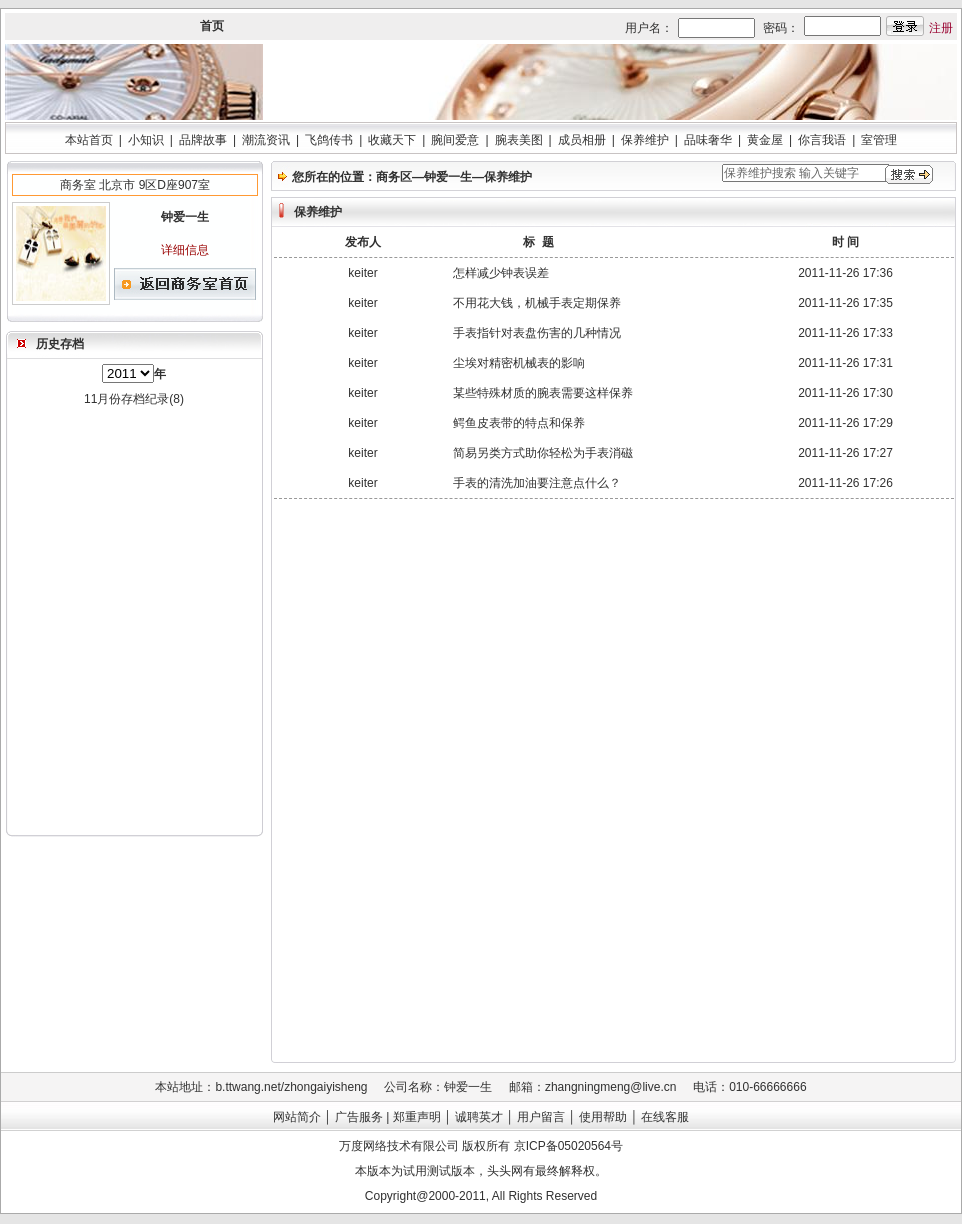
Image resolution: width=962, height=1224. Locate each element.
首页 (212, 26)
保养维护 (645, 140)
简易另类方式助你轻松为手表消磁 (543, 453)
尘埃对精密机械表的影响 (519, 363)
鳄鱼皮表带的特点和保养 (519, 423)
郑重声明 (417, 1117)
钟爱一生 (448, 177)
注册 (941, 28)
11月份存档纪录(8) (134, 399)
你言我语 (822, 140)
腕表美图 (519, 140)
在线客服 (665, 1117)
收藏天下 (392, 140)
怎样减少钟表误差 (501, 273)
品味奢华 (708, 140)
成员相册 (582, 140)
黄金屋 (765, 140)
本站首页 (89, 140)
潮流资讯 (266, 140)
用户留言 (541, 1117)
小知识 (146, 140)
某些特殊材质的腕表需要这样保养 (543, 393)
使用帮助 (603, 1117)
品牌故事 (203, 140)
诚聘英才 (479, 1117)
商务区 (394, 177)
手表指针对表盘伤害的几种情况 (537, 333)
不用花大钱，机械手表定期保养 (537, 303)
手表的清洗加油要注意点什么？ (537, 483)
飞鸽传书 (329, 140)
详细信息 (185, 250)
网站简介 (297, 1117)
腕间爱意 (455, 140)
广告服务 (359, 1117)
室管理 (879, 140)
